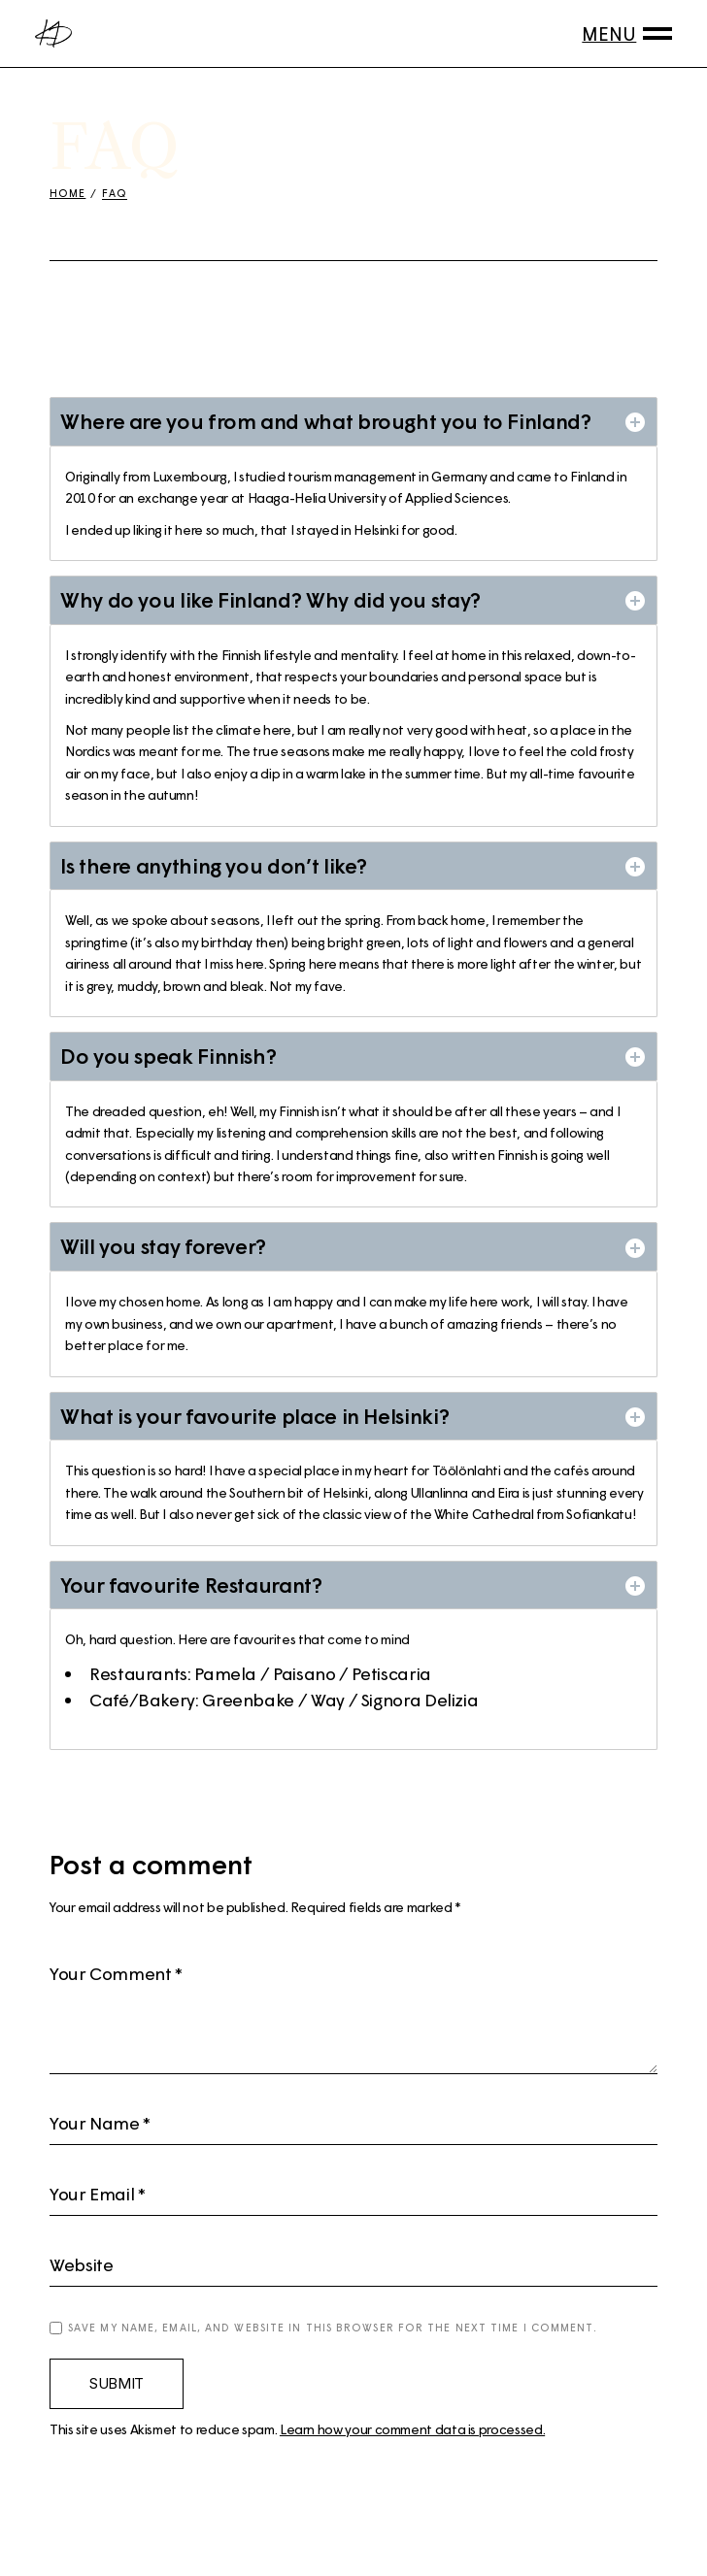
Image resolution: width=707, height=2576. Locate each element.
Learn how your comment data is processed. (412, 2429)
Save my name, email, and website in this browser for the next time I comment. (332, 2327)
